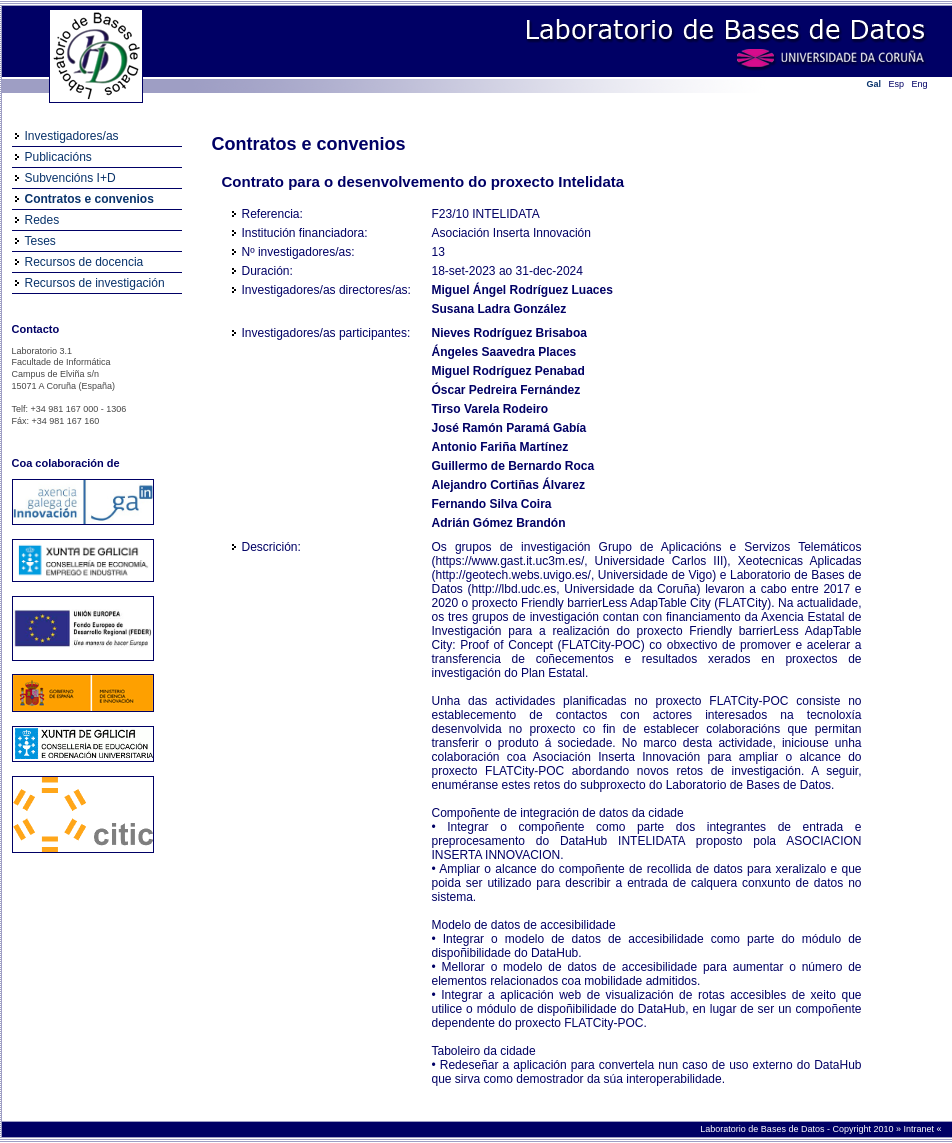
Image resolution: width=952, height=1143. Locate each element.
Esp (897, 84)
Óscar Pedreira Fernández (506, 390)
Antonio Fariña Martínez (500, 447)
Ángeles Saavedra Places (504, 352)
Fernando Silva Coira (492, 504)
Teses (40, 241)
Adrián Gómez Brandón (499, 523)
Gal (874, 84)
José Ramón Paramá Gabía (509, 428)
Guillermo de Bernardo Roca (513, 466)
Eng (920, 84)
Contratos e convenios (89, 199)
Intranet (919, 1129)
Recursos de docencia (84, 262)
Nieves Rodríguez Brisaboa (509, 333)
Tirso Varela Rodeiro (490, 409)
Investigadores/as (72, 136)
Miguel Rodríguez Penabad (508, 371)
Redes (42, 220)
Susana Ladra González (499, 309)
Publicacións (58, 157)
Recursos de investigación (95, 283)
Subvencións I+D (70, 178)
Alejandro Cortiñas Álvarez (508, 485)
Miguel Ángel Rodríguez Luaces (522, 290)
